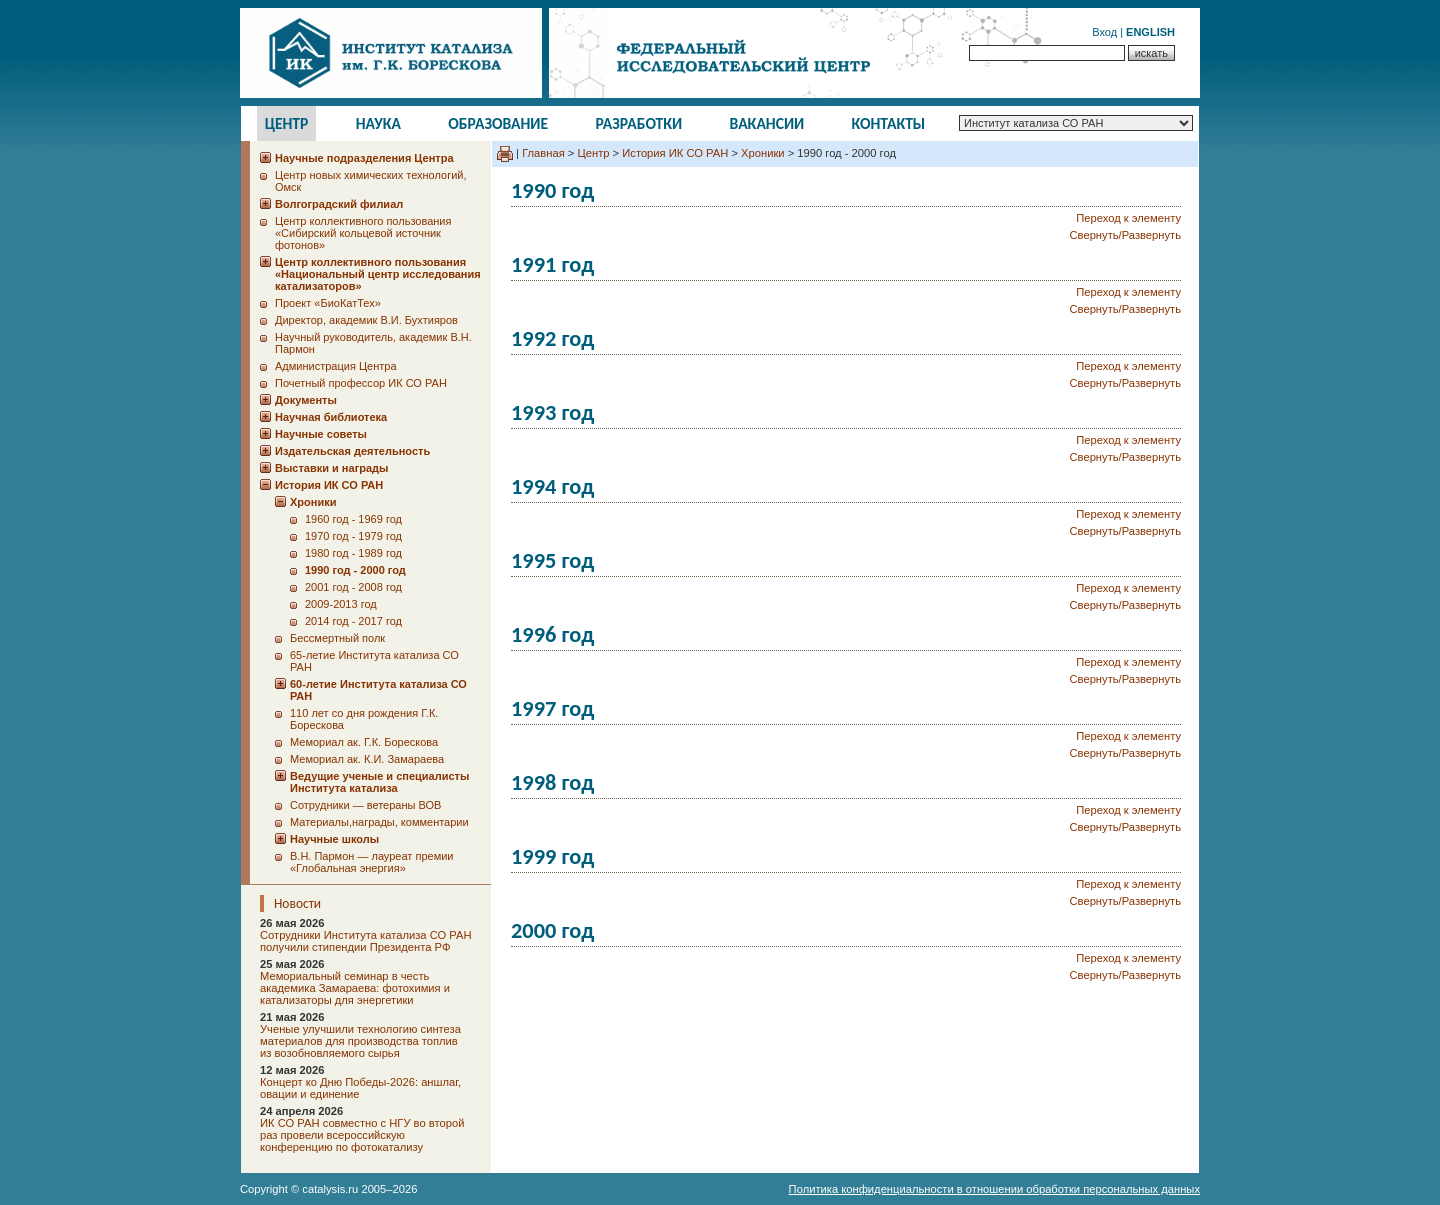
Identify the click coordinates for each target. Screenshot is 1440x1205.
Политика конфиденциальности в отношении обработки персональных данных (994, 1189)
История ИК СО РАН (675, 153)
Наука (378, 123)
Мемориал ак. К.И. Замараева (367, 759)
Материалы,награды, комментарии (379, 822)
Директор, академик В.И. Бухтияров (366, 320)
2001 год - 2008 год (353, 587)
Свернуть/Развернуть (1125, 235)
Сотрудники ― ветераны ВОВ (365, 805)
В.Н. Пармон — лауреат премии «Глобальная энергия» (372, 862)
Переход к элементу (1128, 218)
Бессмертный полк (337, 638)
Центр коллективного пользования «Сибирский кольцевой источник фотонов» (363, 233)
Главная (543, 153)
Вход (1104, 32)
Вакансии (767, 123)
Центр (287, 123)
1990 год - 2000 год (355, 570)
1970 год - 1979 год (353, 536)
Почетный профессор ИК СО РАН (361, 383)
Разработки (638, 123)
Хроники (762, 153)
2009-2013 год (341, 604)
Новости (297, 903)
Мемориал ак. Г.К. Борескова (364, 742)
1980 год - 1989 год (353, 553)
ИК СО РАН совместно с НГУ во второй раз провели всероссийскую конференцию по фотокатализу (362, 1135)
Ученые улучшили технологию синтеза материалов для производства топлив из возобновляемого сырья (360, 1041)
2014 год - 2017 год (353, 621)
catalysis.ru (330, 1189)
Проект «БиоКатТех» (328, 303)
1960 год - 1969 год (353, 519)
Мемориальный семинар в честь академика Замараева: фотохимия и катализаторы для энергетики (355, 988)
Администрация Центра (336, 366)
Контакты (889, 123)
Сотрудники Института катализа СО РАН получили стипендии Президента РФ (366, 941)
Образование (498, 123)
